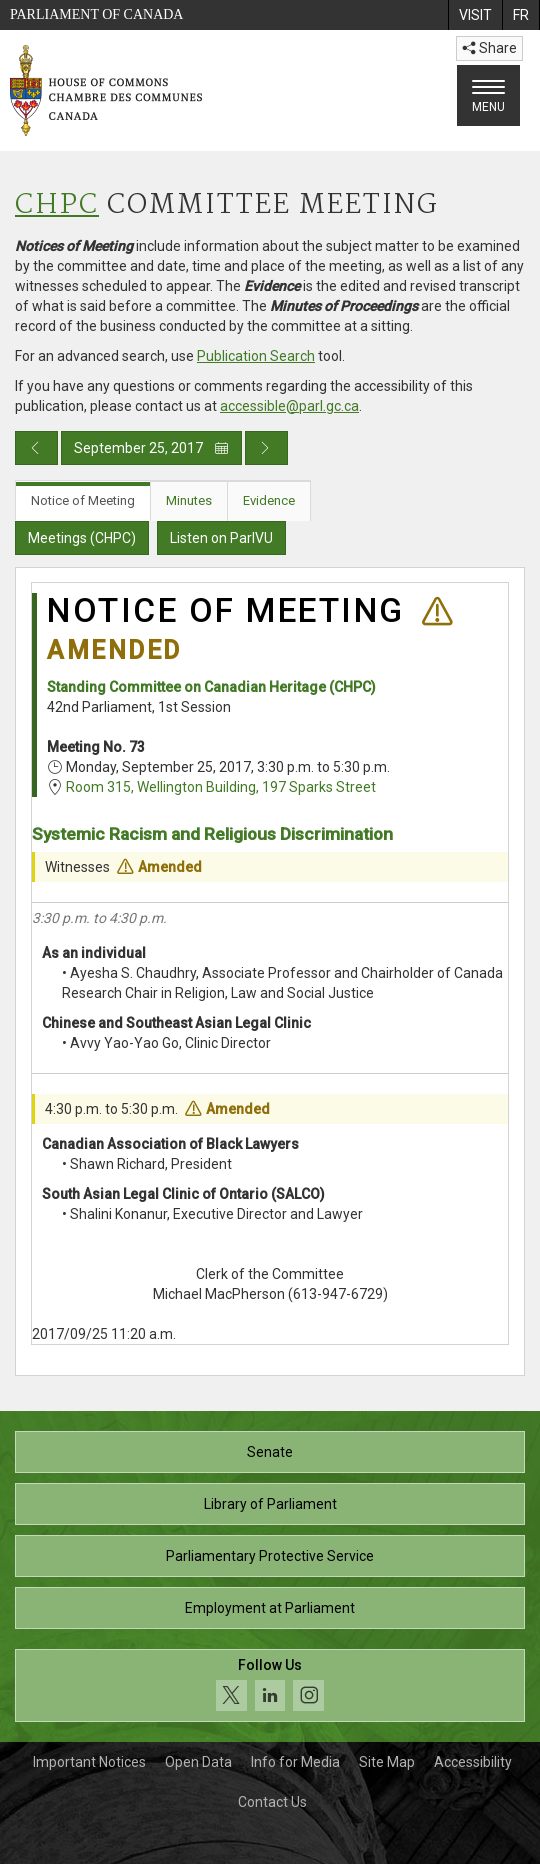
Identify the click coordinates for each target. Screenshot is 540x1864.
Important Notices (89, 1762)
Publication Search (256, 356)
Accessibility (473, 1762)
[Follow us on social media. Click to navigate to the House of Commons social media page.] (270, 1685)
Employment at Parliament (270, 1608)
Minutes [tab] (189, 500)
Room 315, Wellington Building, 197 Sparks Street (221, 787)
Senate (270, 1452)
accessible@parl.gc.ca (289, 406)
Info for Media (295, 1762)
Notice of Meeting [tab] (83, 500)
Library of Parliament (270, 1504)
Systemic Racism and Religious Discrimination (212, 834)
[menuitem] (475, 15)
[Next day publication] (266, 448)
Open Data (198, 1762)
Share (489, 48)
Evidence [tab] (269, 500)
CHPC (57, 205)
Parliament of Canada (96, 14)
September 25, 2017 (151, 448)
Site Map (387, 1762)
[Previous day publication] (36, 448)
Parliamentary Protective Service (270, 1556)
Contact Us (272, 1802)
